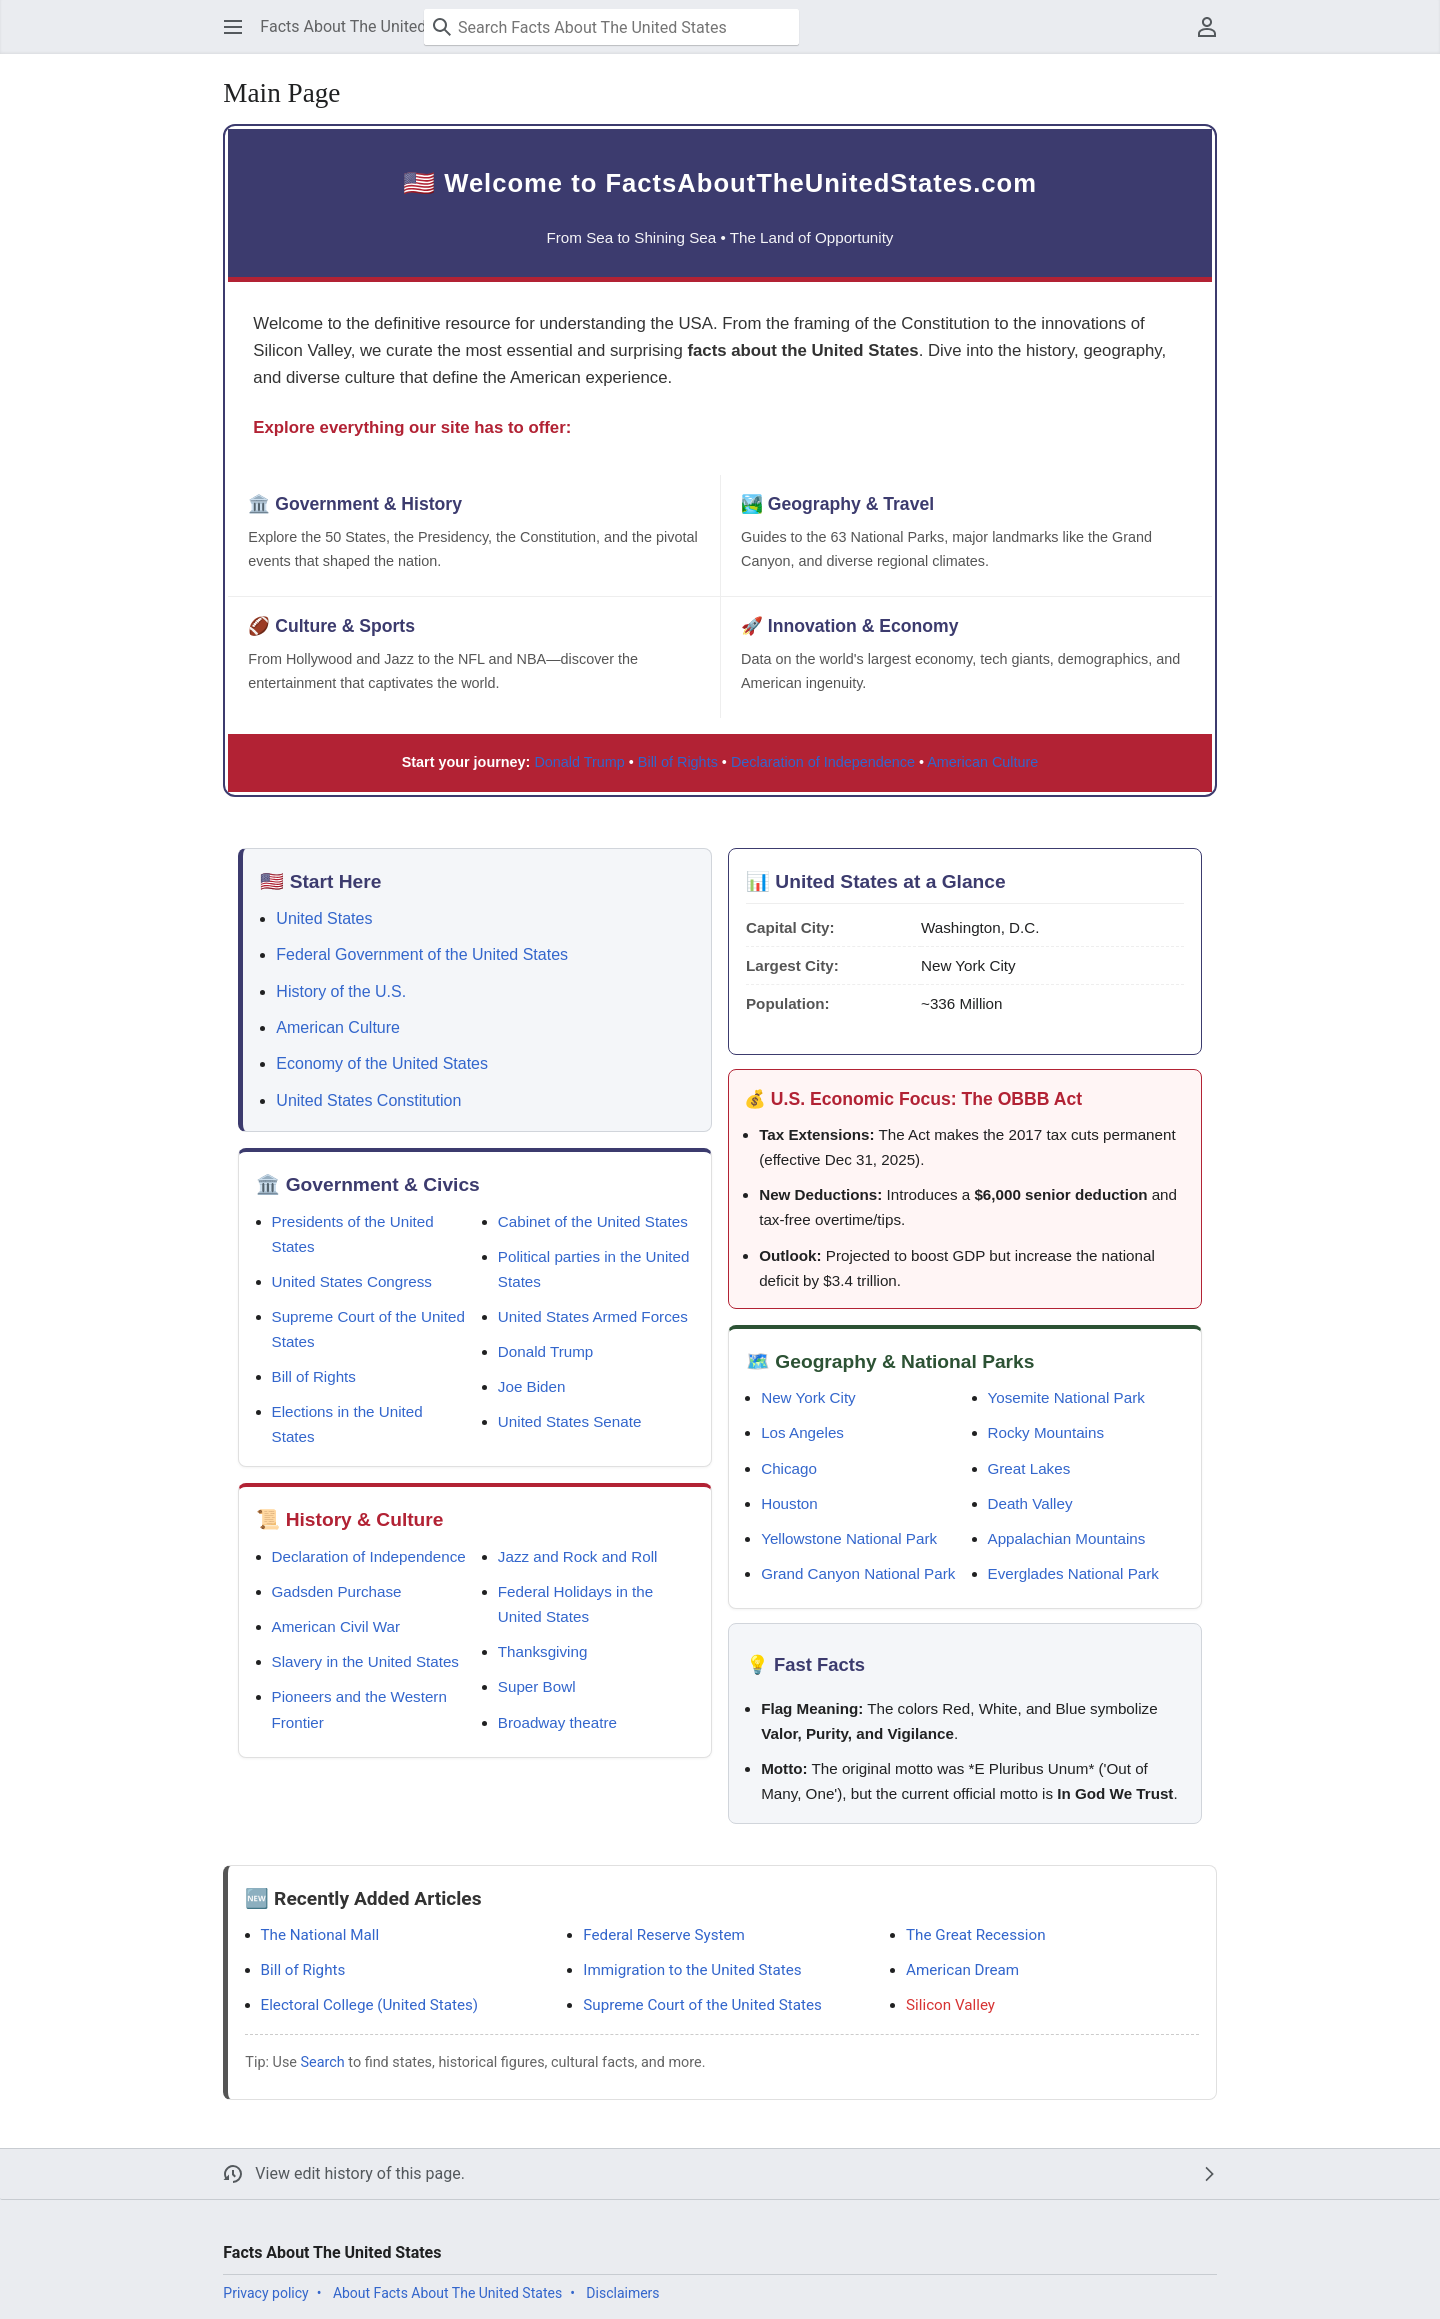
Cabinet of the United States (593, 1221)
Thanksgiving (543, 1651)
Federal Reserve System (664, 1935)
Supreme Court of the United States (702, 2005)
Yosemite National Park (1066, 1397)
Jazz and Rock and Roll (578, 1556)
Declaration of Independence (823, 762)
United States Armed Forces (593, 1316)
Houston (789, 1503)
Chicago (789, 1468)
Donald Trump (579, 762)
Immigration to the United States (692, 1970)
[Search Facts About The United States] (611, 27)
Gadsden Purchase (337, 1591)
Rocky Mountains (1046, 1432)
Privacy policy (265, 2293)
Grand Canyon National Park (858, 1573)
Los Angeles (802, 1432)
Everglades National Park (1073, 1573)
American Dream (962, 1970)
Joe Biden (532, 1386)
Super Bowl (537, 1686)
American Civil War (336, 1626)
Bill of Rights (678, 762)
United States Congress (352, 1281)
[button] (233, 27)
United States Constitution (368, 1100)
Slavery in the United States (365, 1661)
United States (324, 918)
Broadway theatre (557, 1722)
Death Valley (1030, 1503)
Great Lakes (1029, 1468)
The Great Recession (975, 1935)
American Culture (982, 762)
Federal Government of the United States (422, 954)
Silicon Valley (950, 2005)
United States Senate (570, 1421)
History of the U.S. (341, 991)
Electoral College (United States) (370, 2005)
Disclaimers (622, 2293)
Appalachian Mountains (1067, 1538)
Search (323, 2062)
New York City (808, 1397)
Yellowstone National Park (849, 1538)
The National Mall (320, 1935)
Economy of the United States (382, 1063)
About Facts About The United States (447, 2293)
